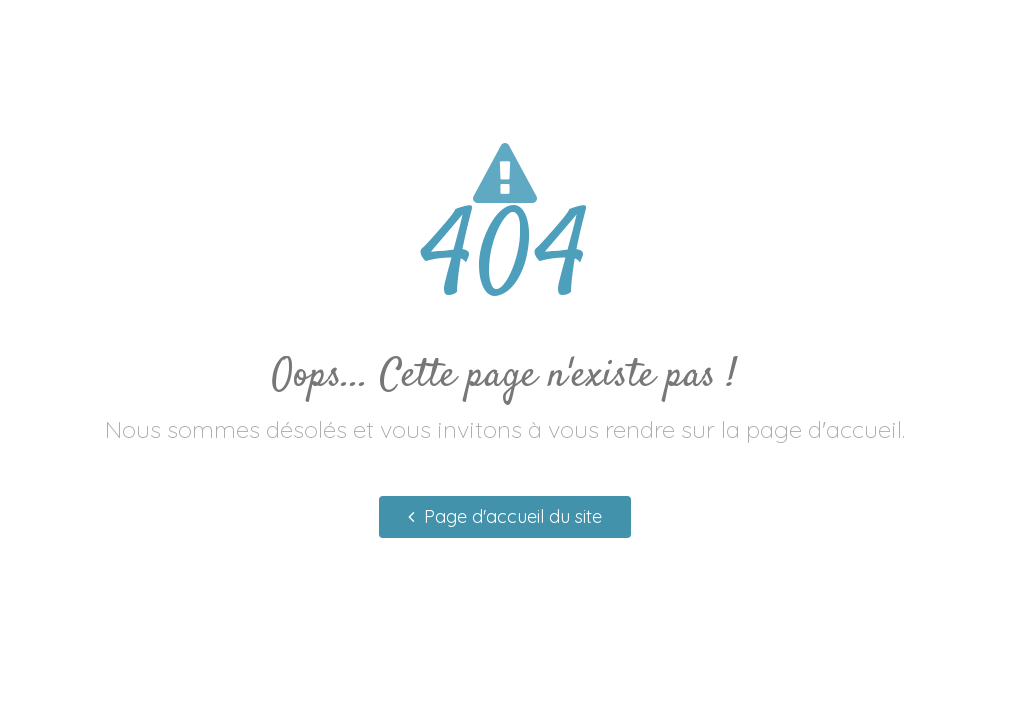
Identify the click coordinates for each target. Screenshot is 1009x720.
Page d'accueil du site (505, 516)
